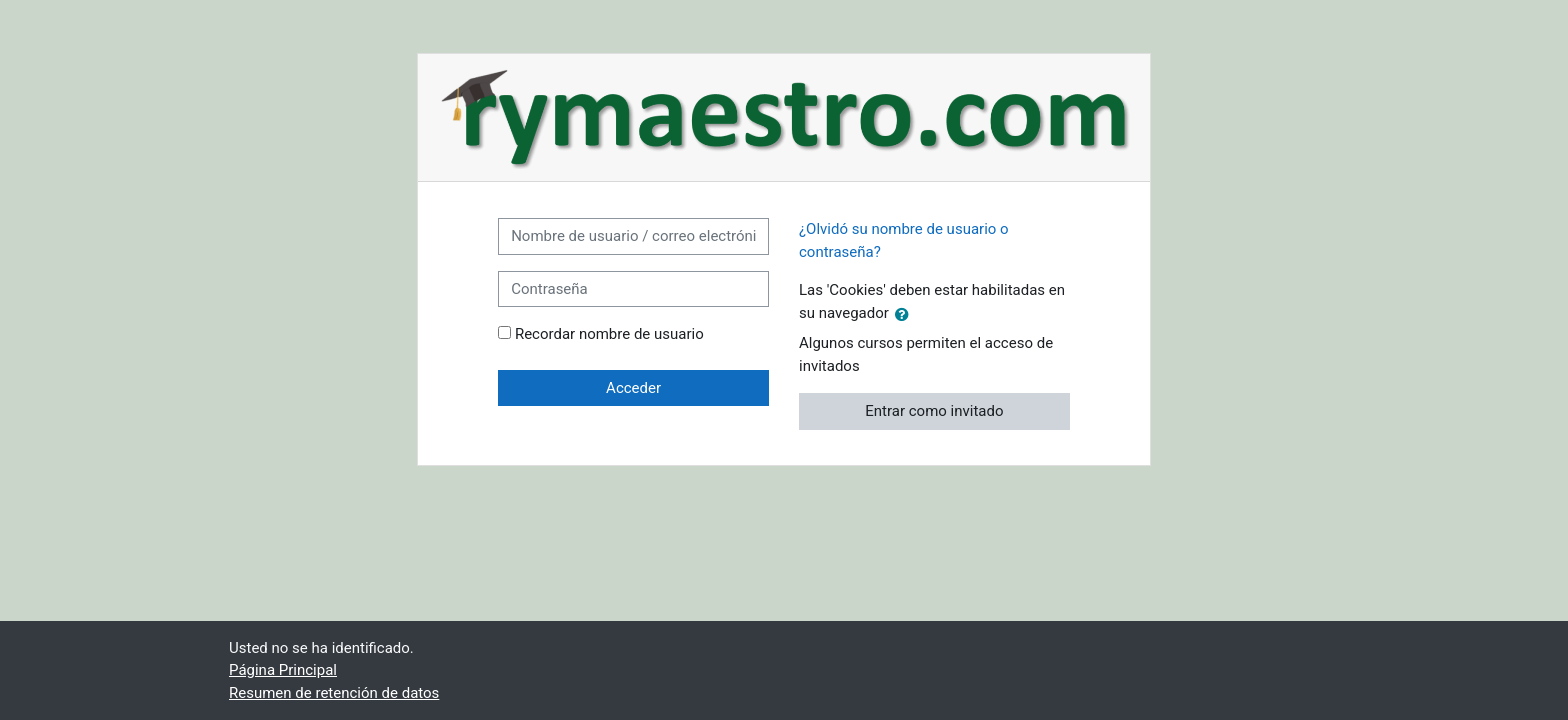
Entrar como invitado (934, 411)
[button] (906, 314)
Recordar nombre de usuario (609, 334)
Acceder (633, 388)
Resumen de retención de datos (334, 693)
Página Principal (283, 670)
